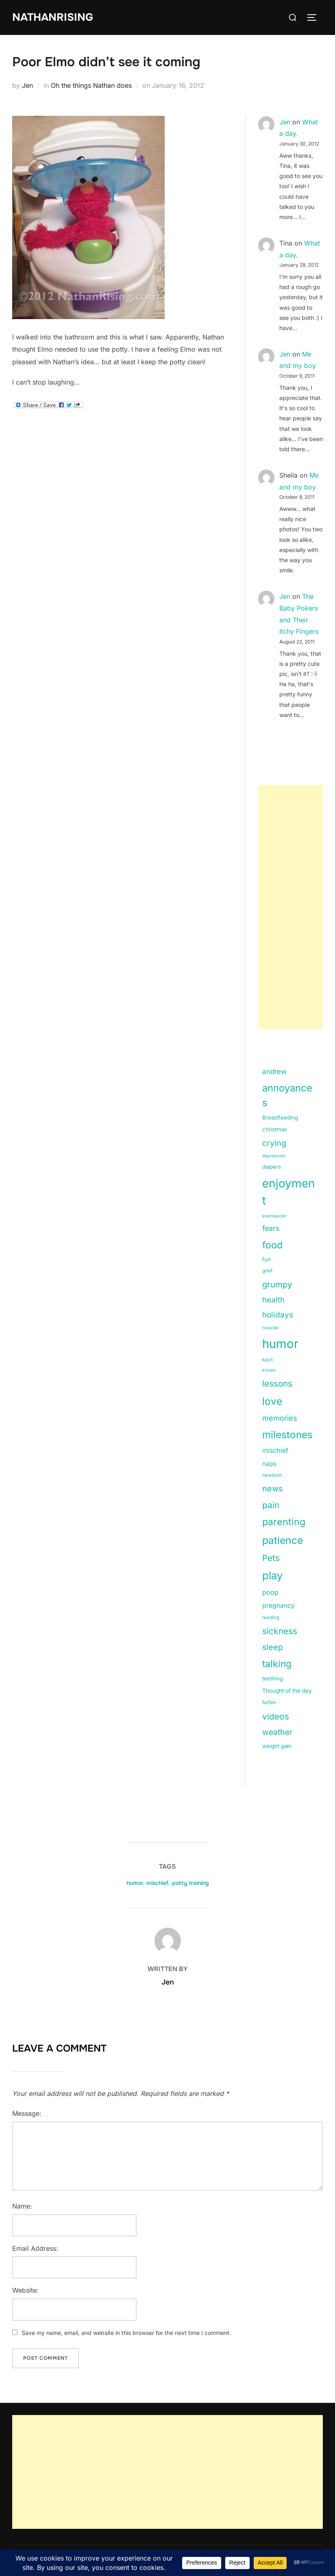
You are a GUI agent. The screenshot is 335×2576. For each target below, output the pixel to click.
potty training (190, 1883)
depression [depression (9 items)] (273, 1156)
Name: (22, 2206)
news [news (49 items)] (272, 1488)
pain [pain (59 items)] (270, 1505)
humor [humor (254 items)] (280, 1344)
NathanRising (52, 17)
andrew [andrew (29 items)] (274, 1071)
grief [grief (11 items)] (267, 1271)
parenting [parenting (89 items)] (283, 1522)
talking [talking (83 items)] (276, 1664)
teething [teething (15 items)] (272, 1678)
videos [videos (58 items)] (275, 1716)
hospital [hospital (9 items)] (270, 1327)
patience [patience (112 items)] (282, 1540)
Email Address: (35, 2248)
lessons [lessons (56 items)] (277, 1383)
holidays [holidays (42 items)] (277, 1315)
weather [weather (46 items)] (277, 1732)
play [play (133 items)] (272, 1575)
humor (134, 1883)
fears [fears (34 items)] (270, 1228)
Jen (27, 85)
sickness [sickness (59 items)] (279, 1631)
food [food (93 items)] (272, 1245)
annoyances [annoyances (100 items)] (287, 1095)
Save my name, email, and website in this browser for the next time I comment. (126, 2332)
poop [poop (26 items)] (270, 1592)
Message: (26, 2113)
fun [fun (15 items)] (266, 1259)
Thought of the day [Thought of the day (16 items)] (287, 1690)
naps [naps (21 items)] (269, 1463)
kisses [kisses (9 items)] (269, 1370)
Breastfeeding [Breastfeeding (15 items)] (280, 1117)
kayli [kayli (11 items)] (267, 1360)
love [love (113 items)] (272, 1401)
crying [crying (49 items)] (274, 1143)
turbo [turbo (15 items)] (269, 1702)
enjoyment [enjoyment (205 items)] (288, 1191)
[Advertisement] (290, 907)
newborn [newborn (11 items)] (272, 1475)
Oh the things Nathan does (91, 85)
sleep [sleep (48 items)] (272, 1647)
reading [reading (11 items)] (270, 1617)
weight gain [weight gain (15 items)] (276, 1746)
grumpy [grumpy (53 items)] (277, 1284)
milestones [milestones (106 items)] (287, 1434)
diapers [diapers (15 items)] (271, 1166)
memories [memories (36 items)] (279, 1417)
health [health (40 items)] (273, 1299)
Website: (25, 2290)
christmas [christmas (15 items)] (274, 1129)
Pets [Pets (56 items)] (271, 1558)
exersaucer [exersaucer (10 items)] (274, 1216)
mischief (157, 1883)
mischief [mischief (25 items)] (275, 1450)
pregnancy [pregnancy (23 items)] (278, 1605)
